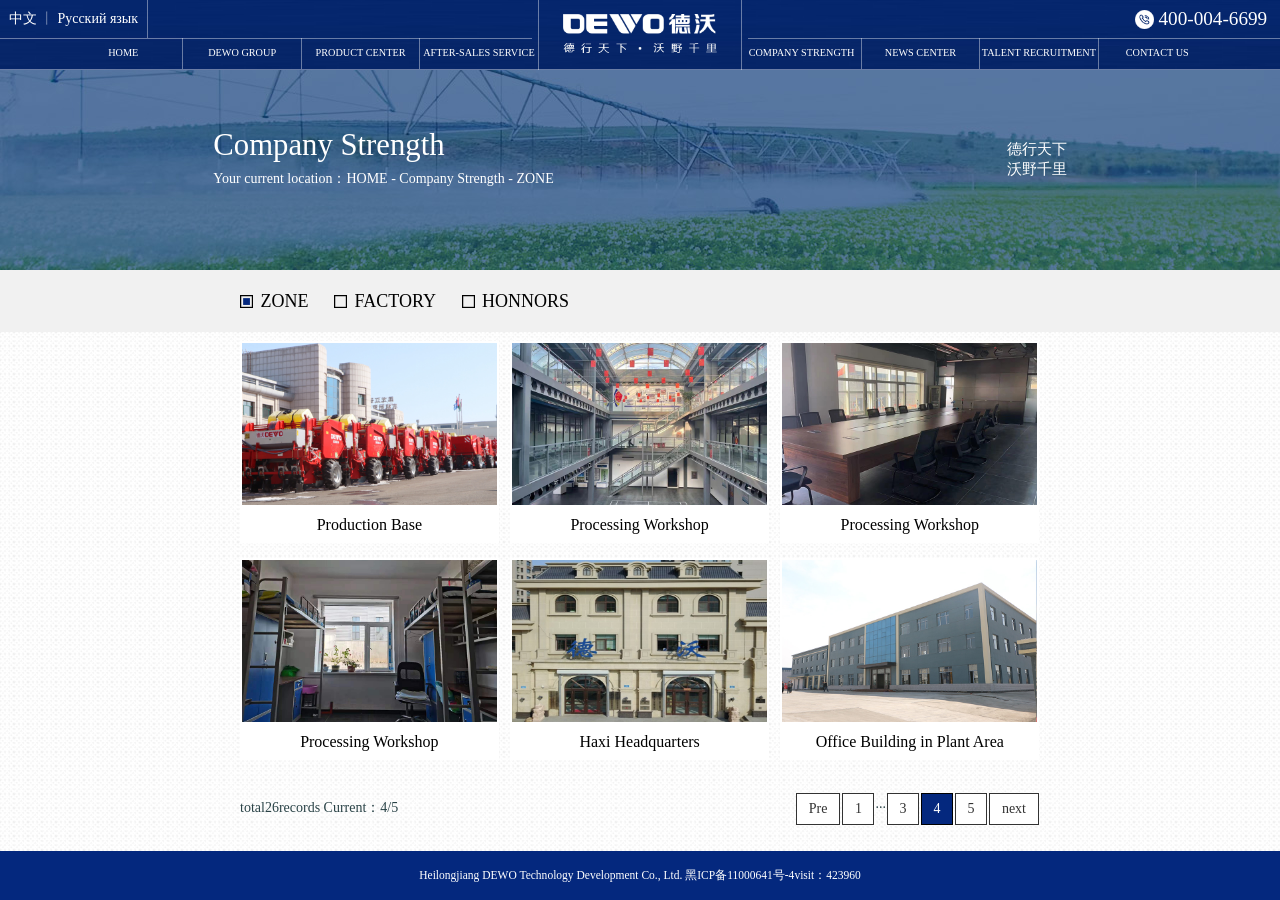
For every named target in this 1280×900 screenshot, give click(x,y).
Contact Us (1157, 52)
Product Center (361, 52)
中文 (23, 18)
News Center (920, 52)
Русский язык (97, 18)
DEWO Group (242, 52)
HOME (123, 52)
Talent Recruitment (1039, 52)
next (1014, 808)
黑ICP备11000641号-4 (739, 875)
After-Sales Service (478, 52)
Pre (818, 808)
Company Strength (802, 52)
